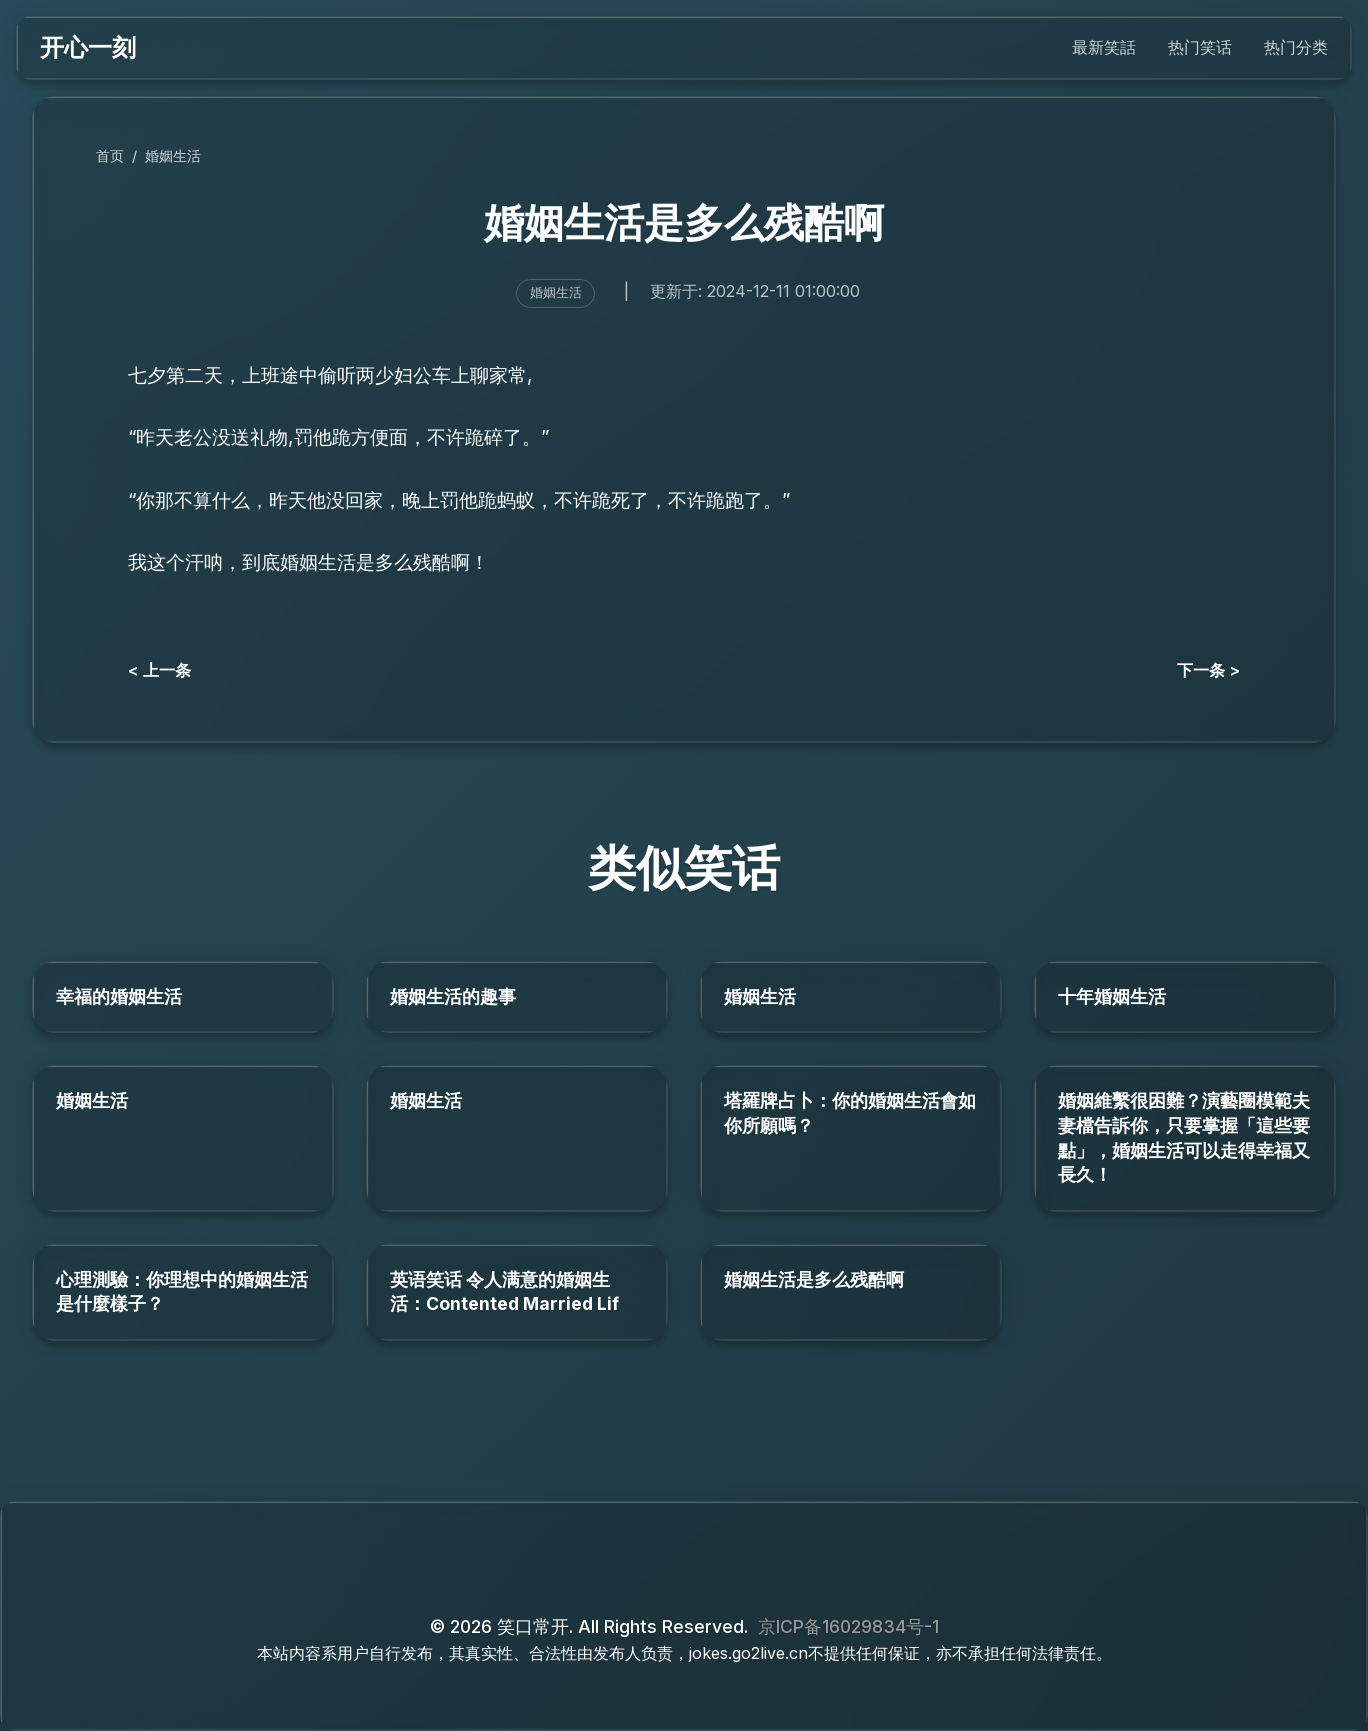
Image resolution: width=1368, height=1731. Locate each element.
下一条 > (1208, 670)
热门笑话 (1200, 47)
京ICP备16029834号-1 (848, 1626)
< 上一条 (159, 670)
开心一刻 (88, 47)
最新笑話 (1104, 47)
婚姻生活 (173, 155)
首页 (110, 155)
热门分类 (1296, 47)
